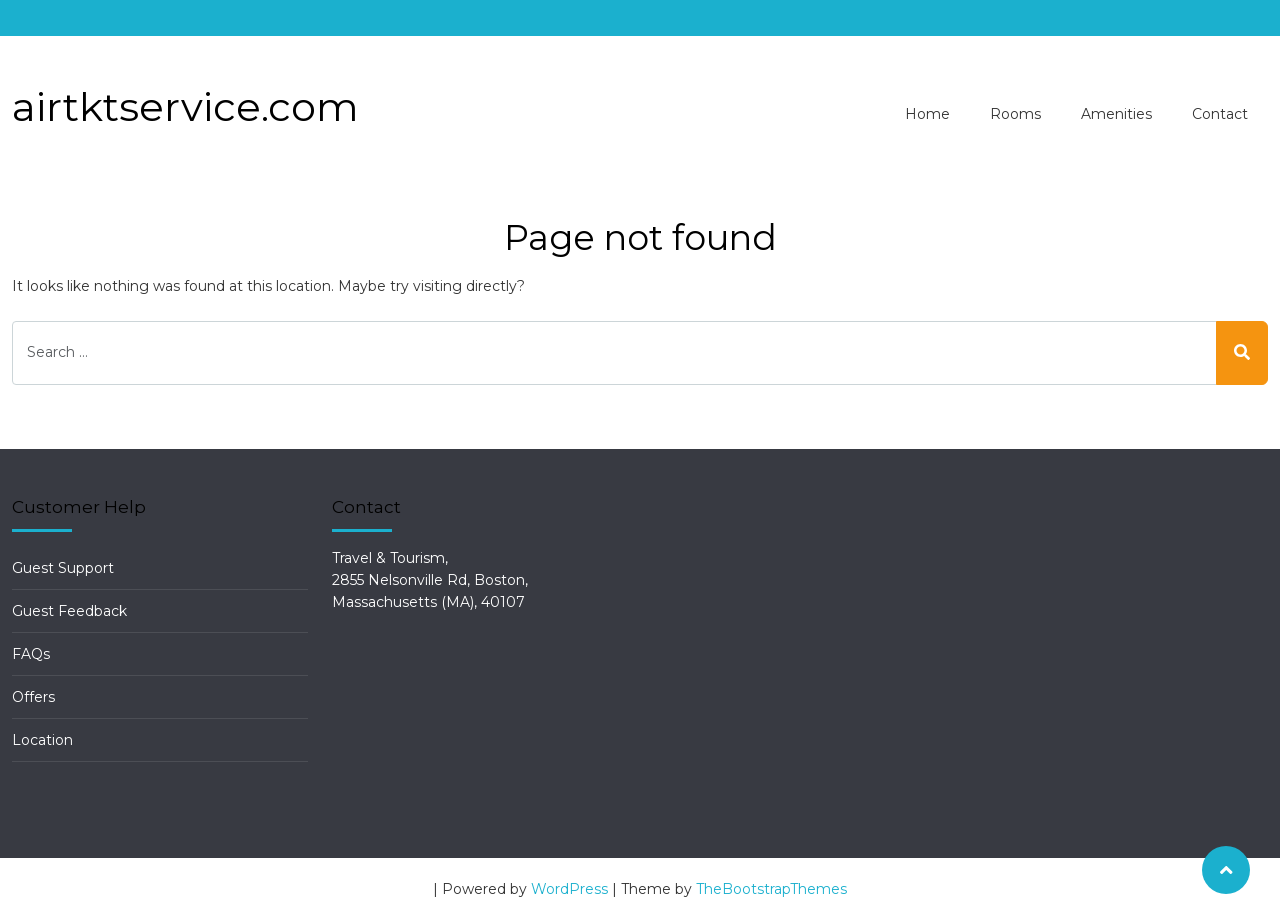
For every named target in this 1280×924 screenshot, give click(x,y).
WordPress (569, 889)
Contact (1220, 114)
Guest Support (63, 568)
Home (927, 114)
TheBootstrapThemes (771, 889)
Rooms (1015, 114)
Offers (33, 697)
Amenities (1116, 114)
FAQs (31, 654)
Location (42, 740)
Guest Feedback (69, 611)
